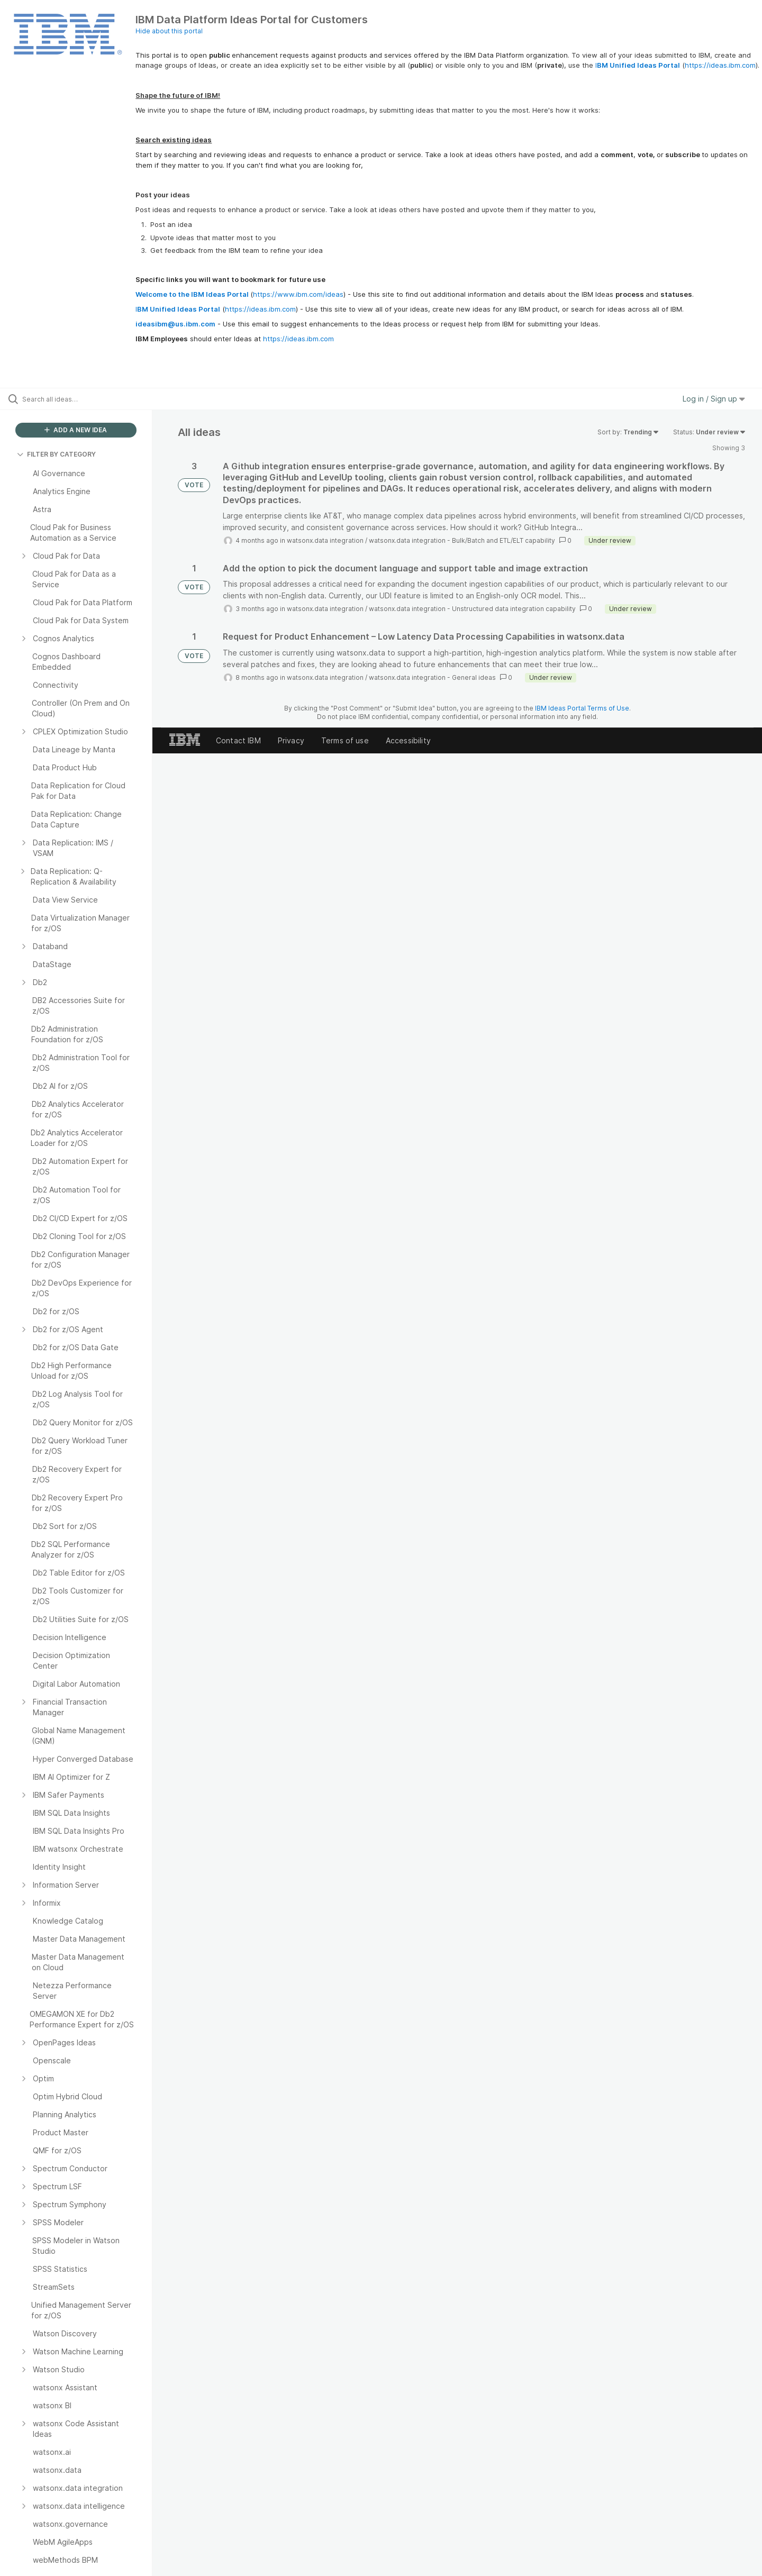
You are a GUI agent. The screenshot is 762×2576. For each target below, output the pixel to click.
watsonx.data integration (325, 540)
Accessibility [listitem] (408, 740)
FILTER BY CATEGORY (56, 454)
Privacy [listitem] (291, 740)
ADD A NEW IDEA (75, 430)
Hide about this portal (169, 31)
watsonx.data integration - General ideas (432, 677)
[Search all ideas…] (89, 399)
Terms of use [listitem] (345, 740)
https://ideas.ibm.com (720, 65)
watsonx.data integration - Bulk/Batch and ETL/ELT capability (462, 540)
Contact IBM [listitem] (238, 740)
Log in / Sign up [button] (714, 398)
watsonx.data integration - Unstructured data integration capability (472, 609)
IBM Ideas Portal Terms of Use (582, 708)
